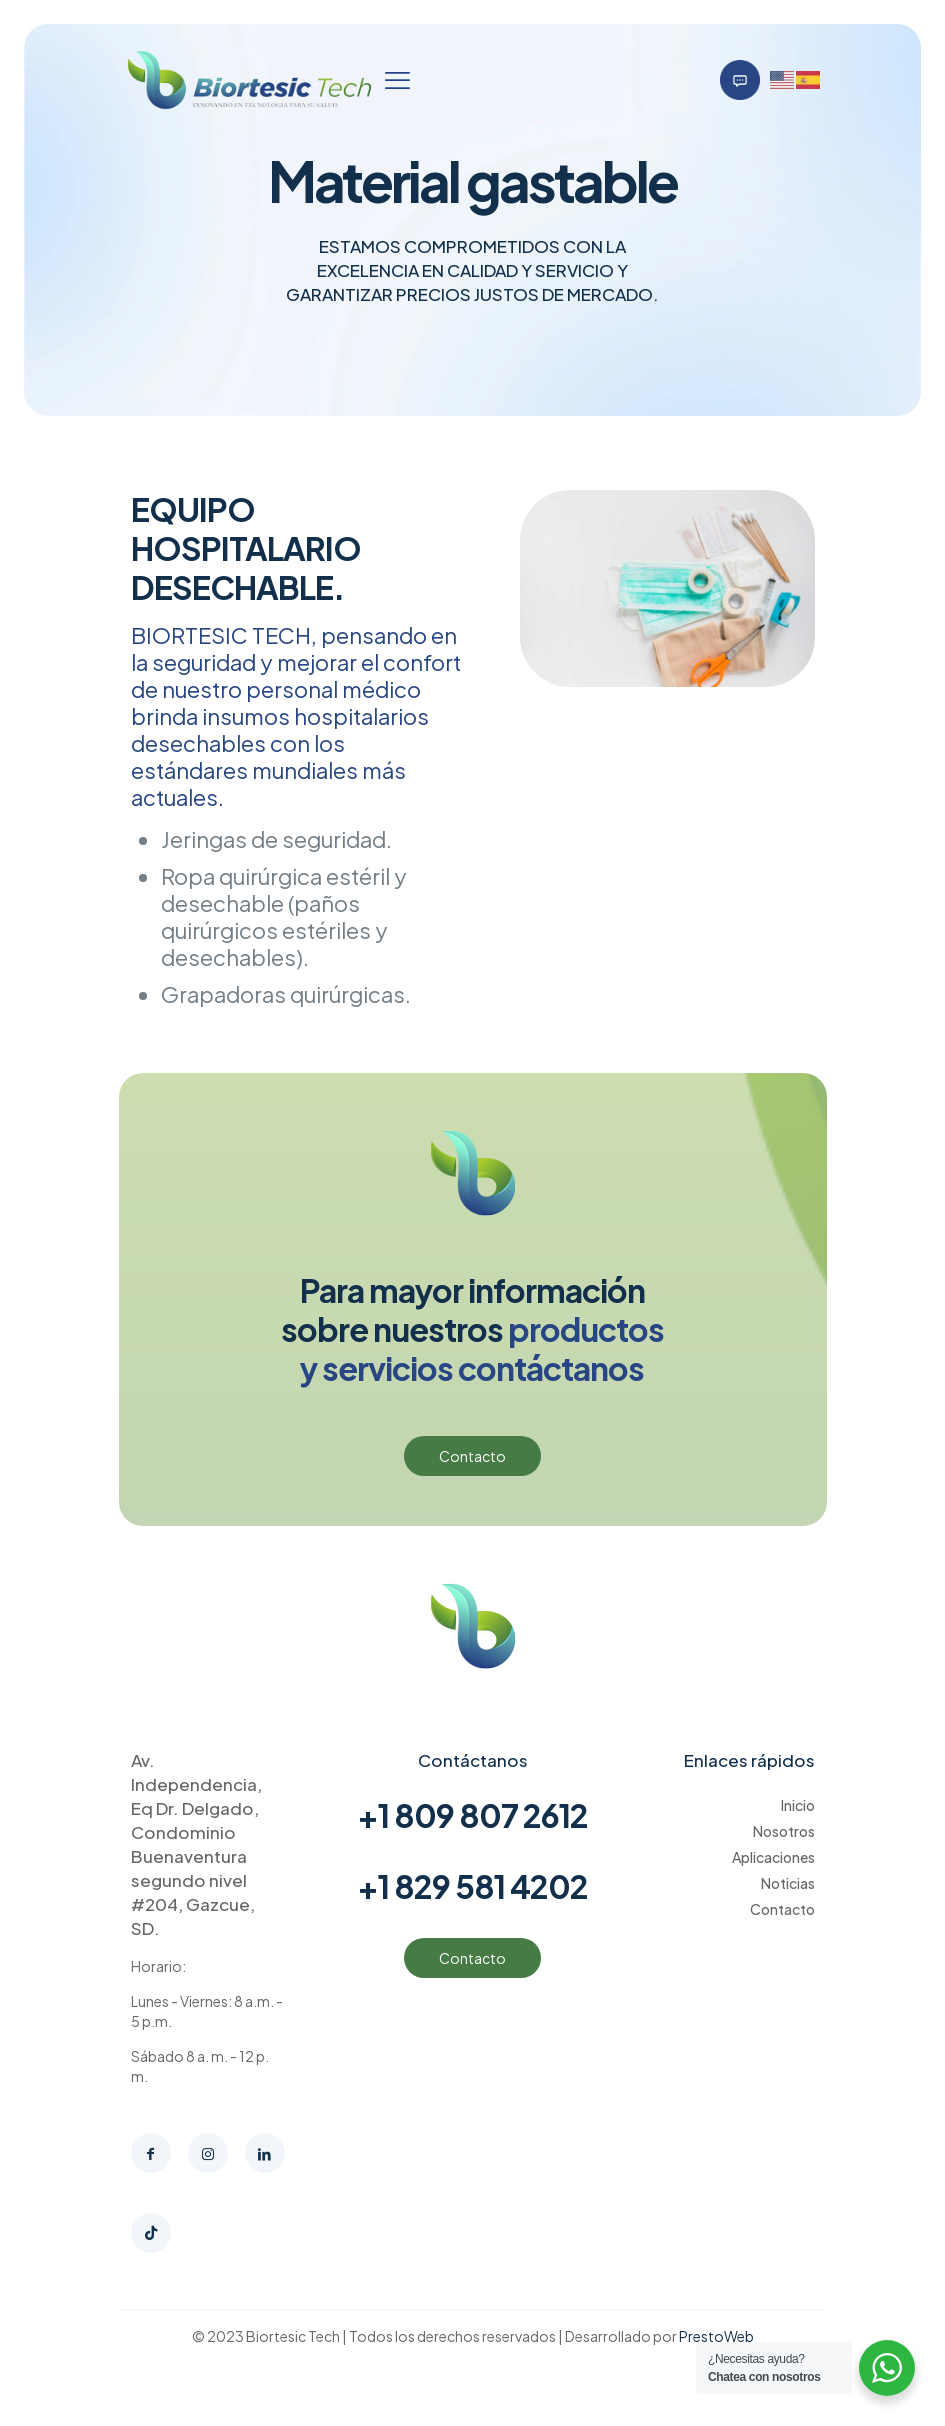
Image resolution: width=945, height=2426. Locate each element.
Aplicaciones (773, 1857)
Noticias (788, 1883)
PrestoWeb (716, 2336)
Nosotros (784, 1831)
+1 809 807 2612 (472, 1815)
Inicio (798, 1805)
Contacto (782, 1909)
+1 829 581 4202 (472, 1886)
